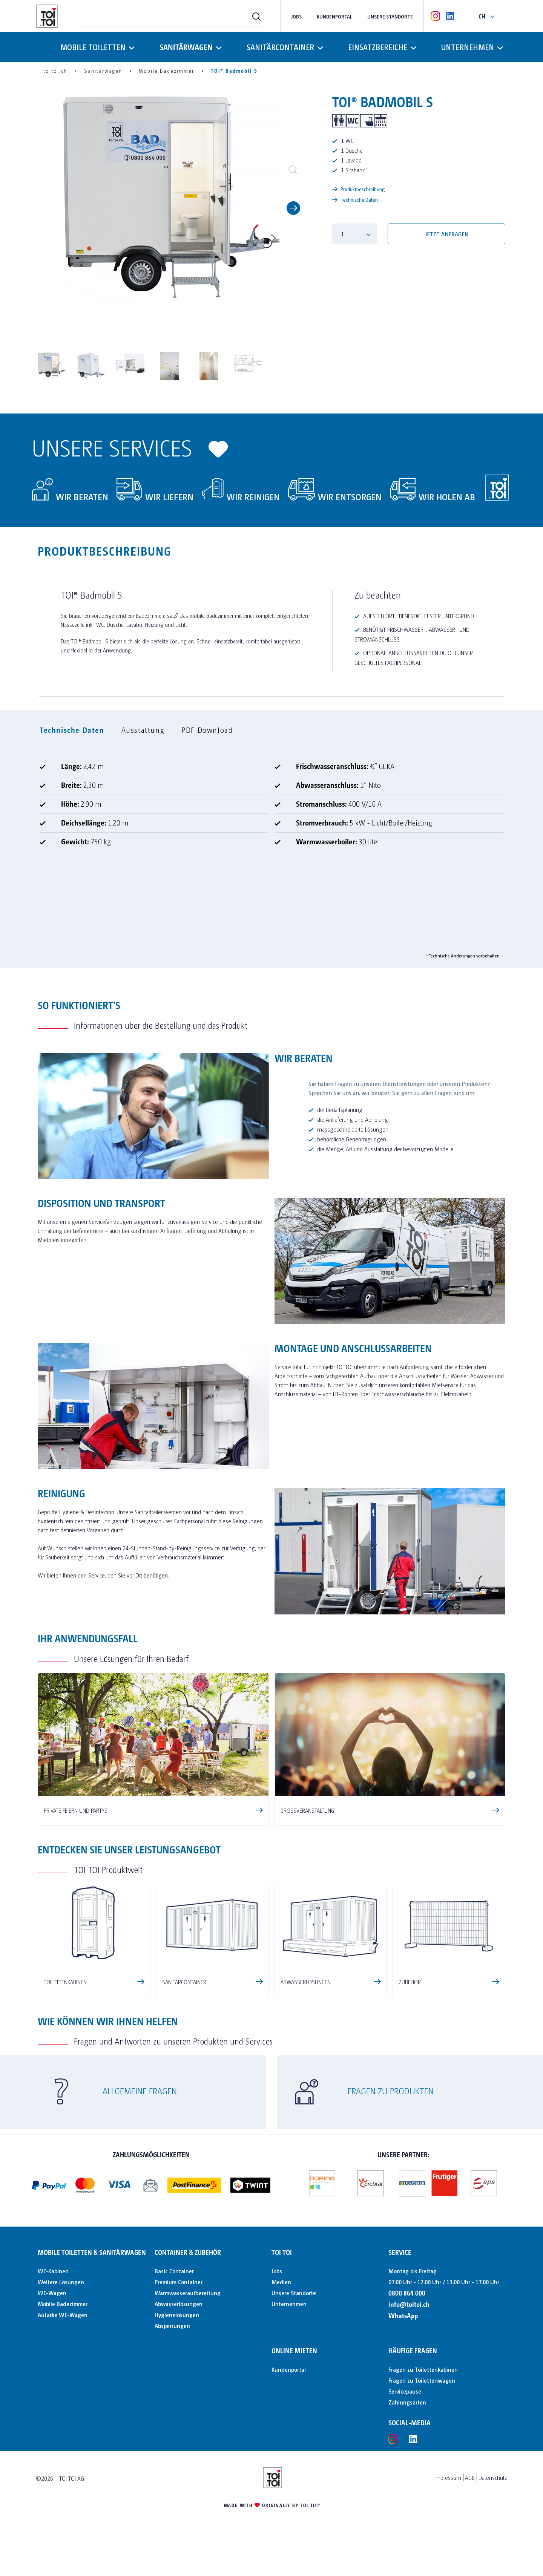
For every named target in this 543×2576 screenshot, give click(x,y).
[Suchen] (256, 16)
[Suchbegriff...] (172, 16)
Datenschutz (493, 2477)
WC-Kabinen (53, 2271)
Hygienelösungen (177, 2315)
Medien (281, 2282)
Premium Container (178, 2282)
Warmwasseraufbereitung (188, 2293)
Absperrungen (172, 2325)
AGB (470, 2477)
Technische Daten (355, 199)
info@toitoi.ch (408, 2304)
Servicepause (404, 2391)
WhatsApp (403, 2315)
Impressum (447, 2477)
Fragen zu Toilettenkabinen (423, 2369)
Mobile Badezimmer (62, 2304)
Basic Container (174, 2271)
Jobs (296, 16)
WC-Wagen (52, 2293)
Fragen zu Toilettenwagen (421, 2380)
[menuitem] (172, 16)
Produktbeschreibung (358, 188)
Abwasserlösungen (178, 2304)
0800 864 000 (406, 2292)
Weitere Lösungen (61, 2282)
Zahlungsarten (407, 2402)
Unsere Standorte (390, 16)
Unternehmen (289, 2304)
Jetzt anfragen (446, 234)
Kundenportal (334, 16)
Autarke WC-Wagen (62, 2315)
